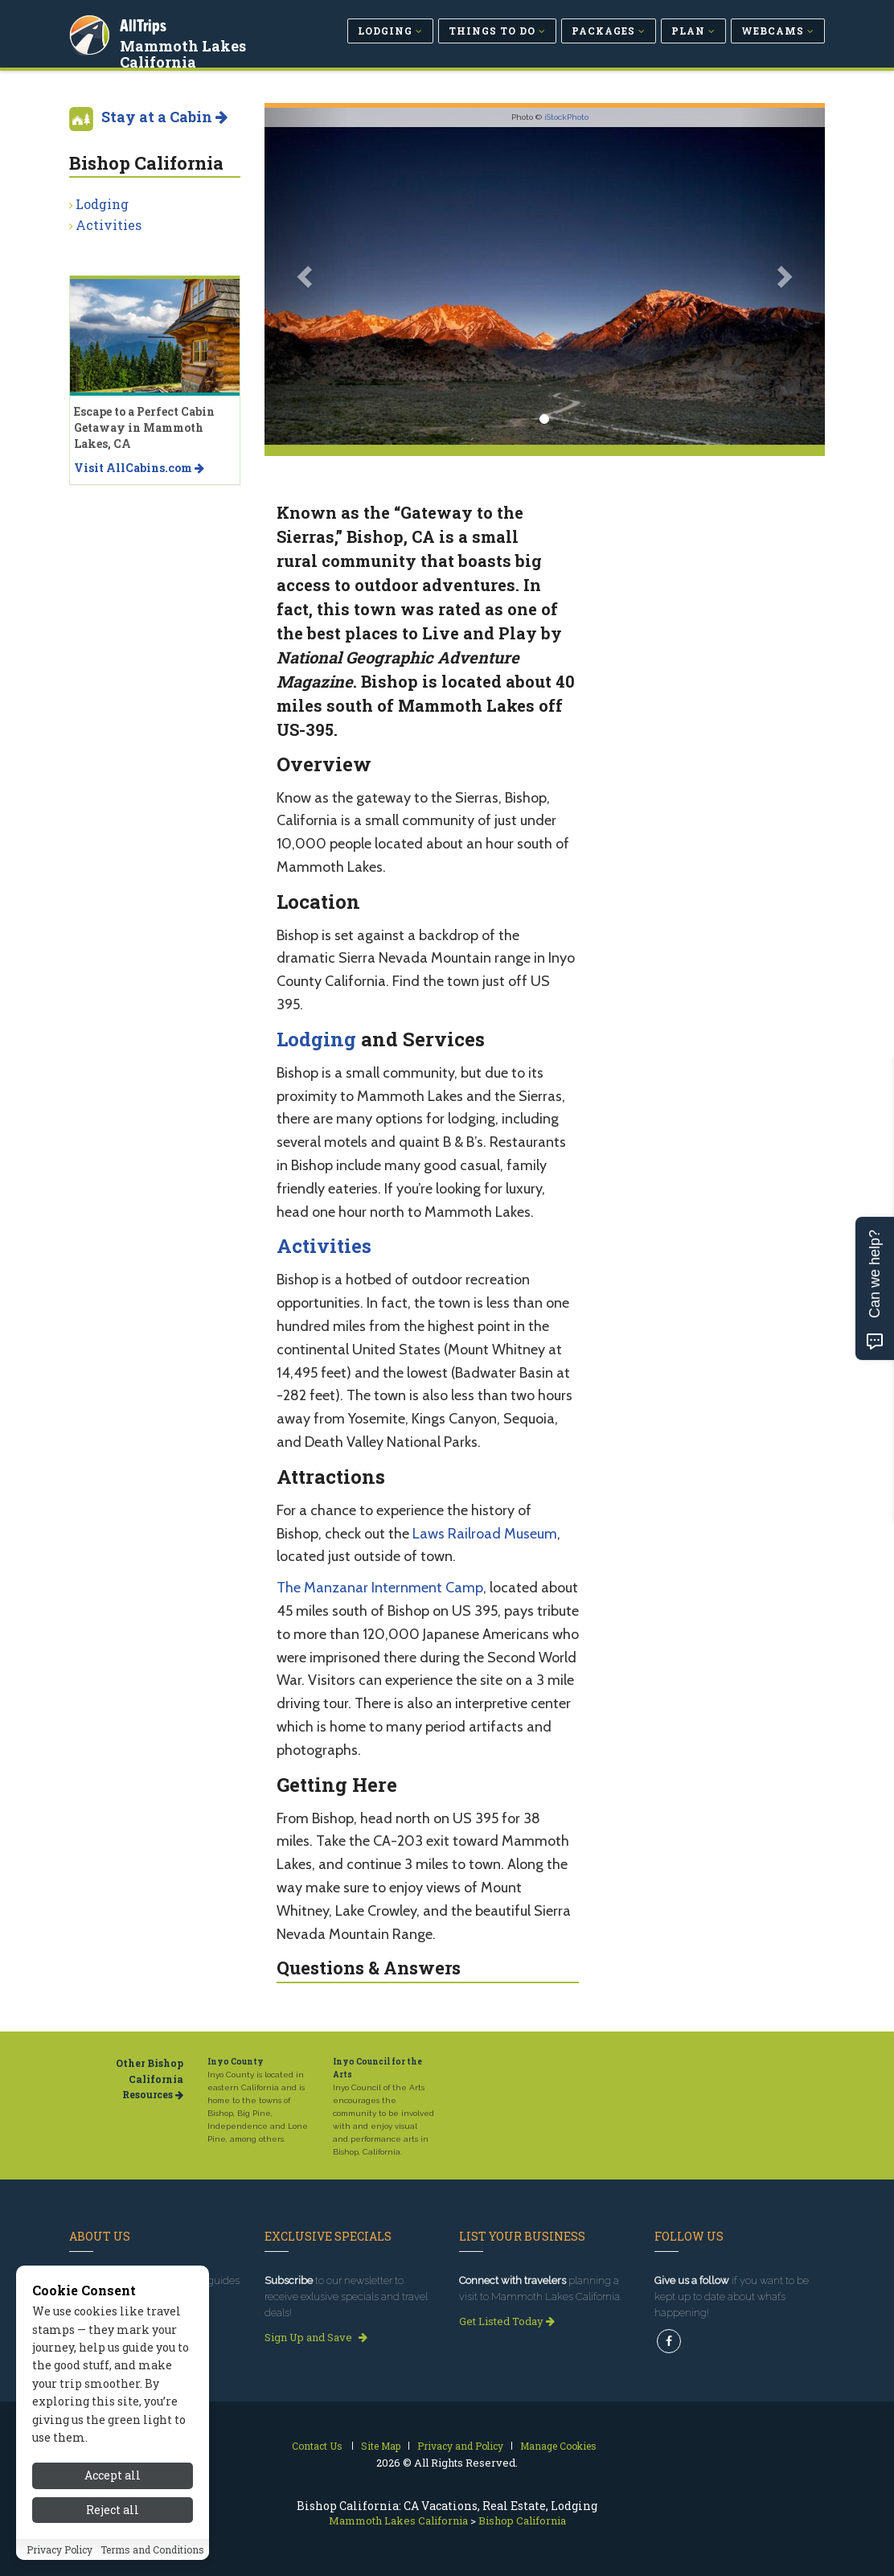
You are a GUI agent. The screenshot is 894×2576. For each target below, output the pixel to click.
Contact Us (317, 2445)
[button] (307, 276)
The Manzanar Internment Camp (380, 1587)
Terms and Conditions (152, 2549)
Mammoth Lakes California (185, 51)
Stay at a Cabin (164, 116)
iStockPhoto (566, 117)
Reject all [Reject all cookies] (112, 2509)
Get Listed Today (507, 2321)
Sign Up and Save (316, 2337)
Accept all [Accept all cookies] (112, 2475)
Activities (324, 1246)
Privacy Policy (59, 2549)
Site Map (380, 2445)
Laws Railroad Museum (484, 1534)
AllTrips (145, 23)
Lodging (316, 1039)
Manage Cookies (558, 2445)
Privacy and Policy (460, 2445)
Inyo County (235, 2061)
